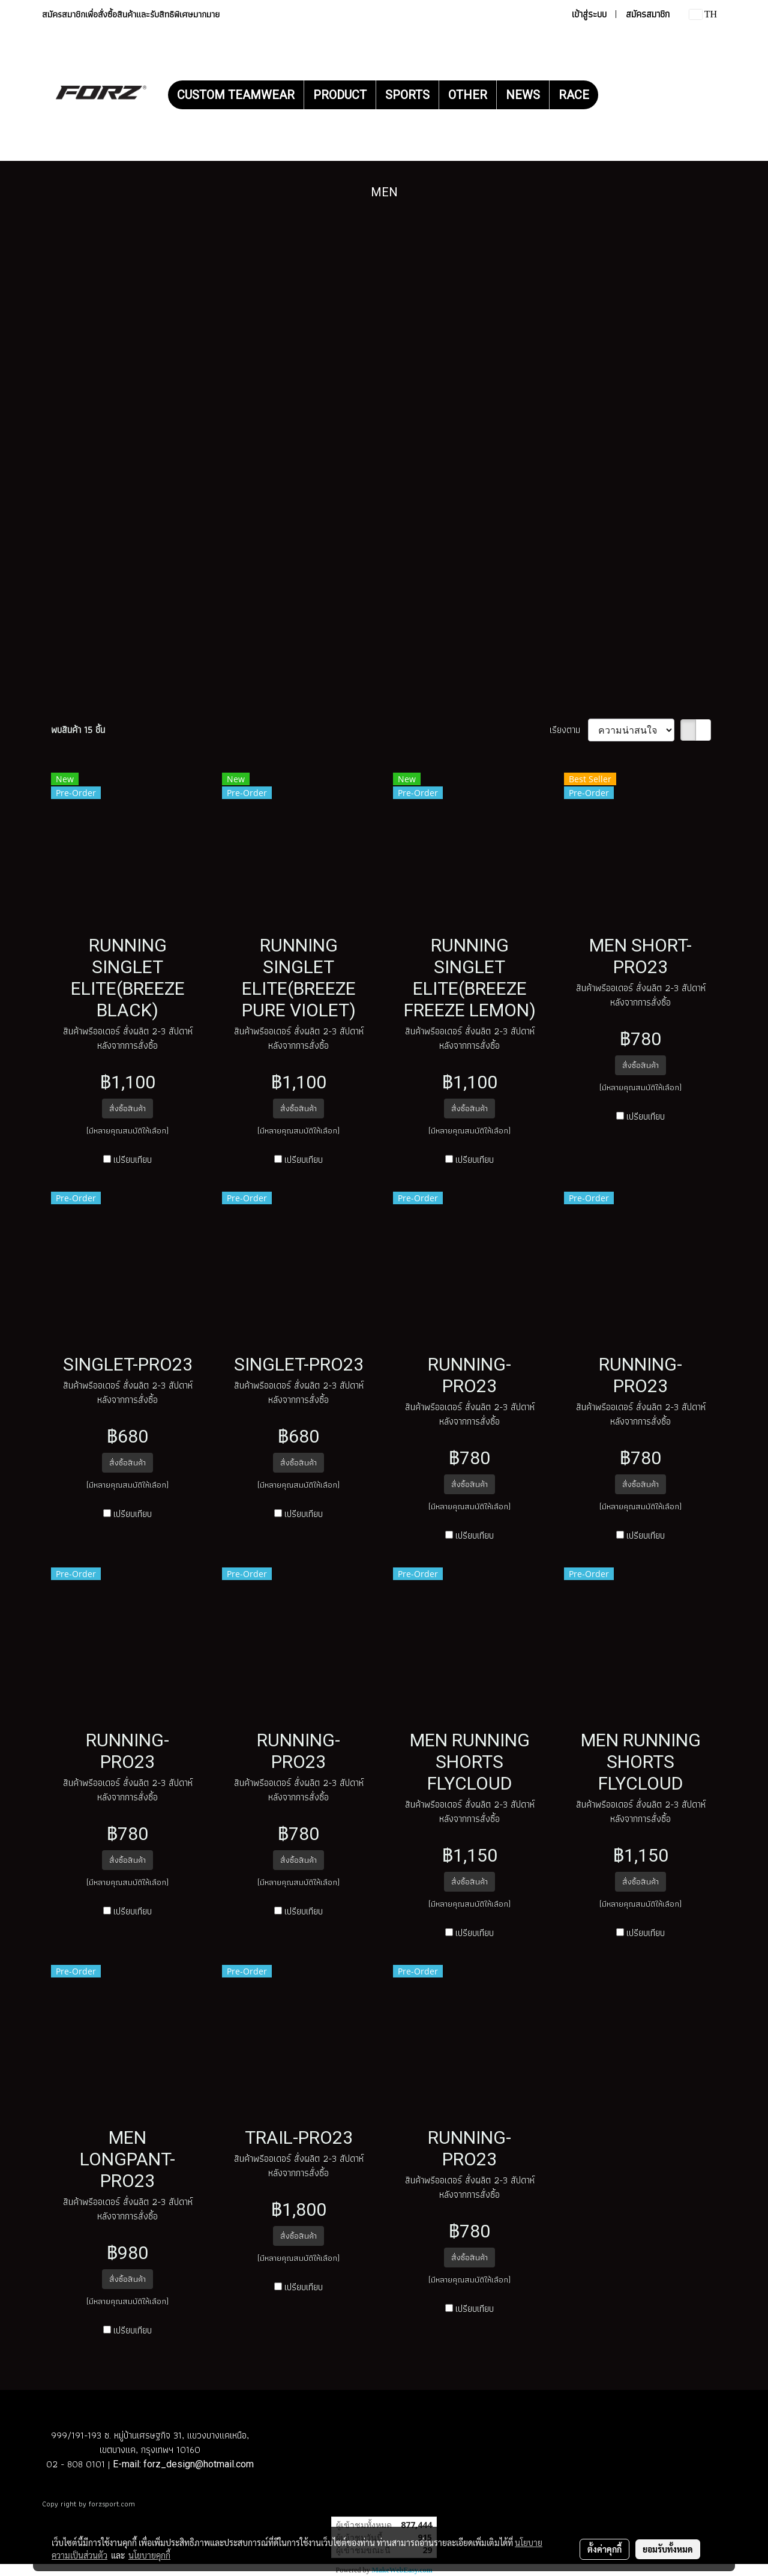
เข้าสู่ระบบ (589, 14)
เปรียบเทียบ (132, 1160)
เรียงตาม (569, 730)
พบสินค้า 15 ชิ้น (78, 730)
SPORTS (407, 95)
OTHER (467, 95)
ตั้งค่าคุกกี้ (604, 2549)
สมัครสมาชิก (648, 14)
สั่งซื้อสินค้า (127, 1108)
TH (703, 14)
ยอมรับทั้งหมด (668, 2549)
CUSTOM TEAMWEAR (236, 95)
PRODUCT (340, 95)
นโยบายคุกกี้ (149, 2555)
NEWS (523, 95)
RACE (574, 95)
